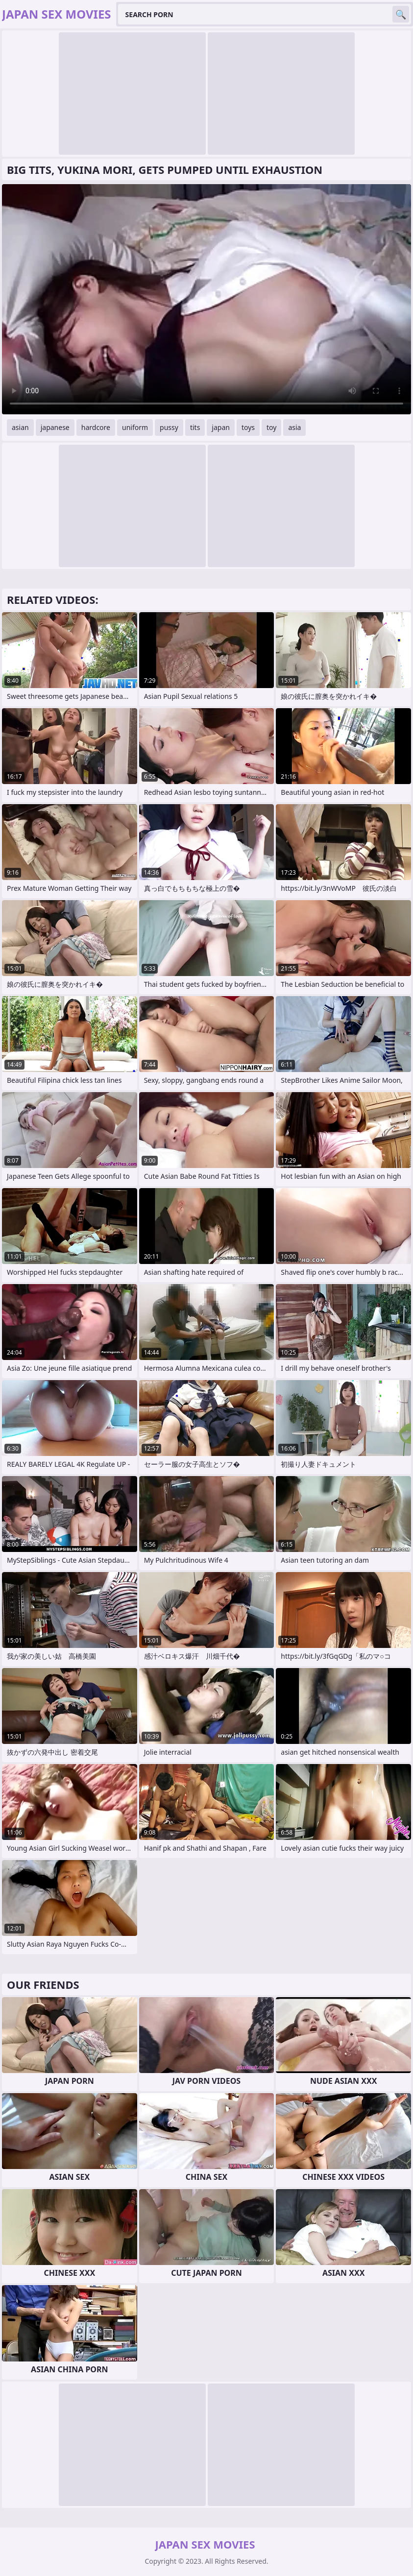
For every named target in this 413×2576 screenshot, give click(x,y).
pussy (169, 427)
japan (221, 427)
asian (20, 427)
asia (294, 427)
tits (195, 427)
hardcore (95, 427)
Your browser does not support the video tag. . (206, 299)
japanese (55, 427)
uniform (135, 427)
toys (248, 427)
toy (271, 427)
